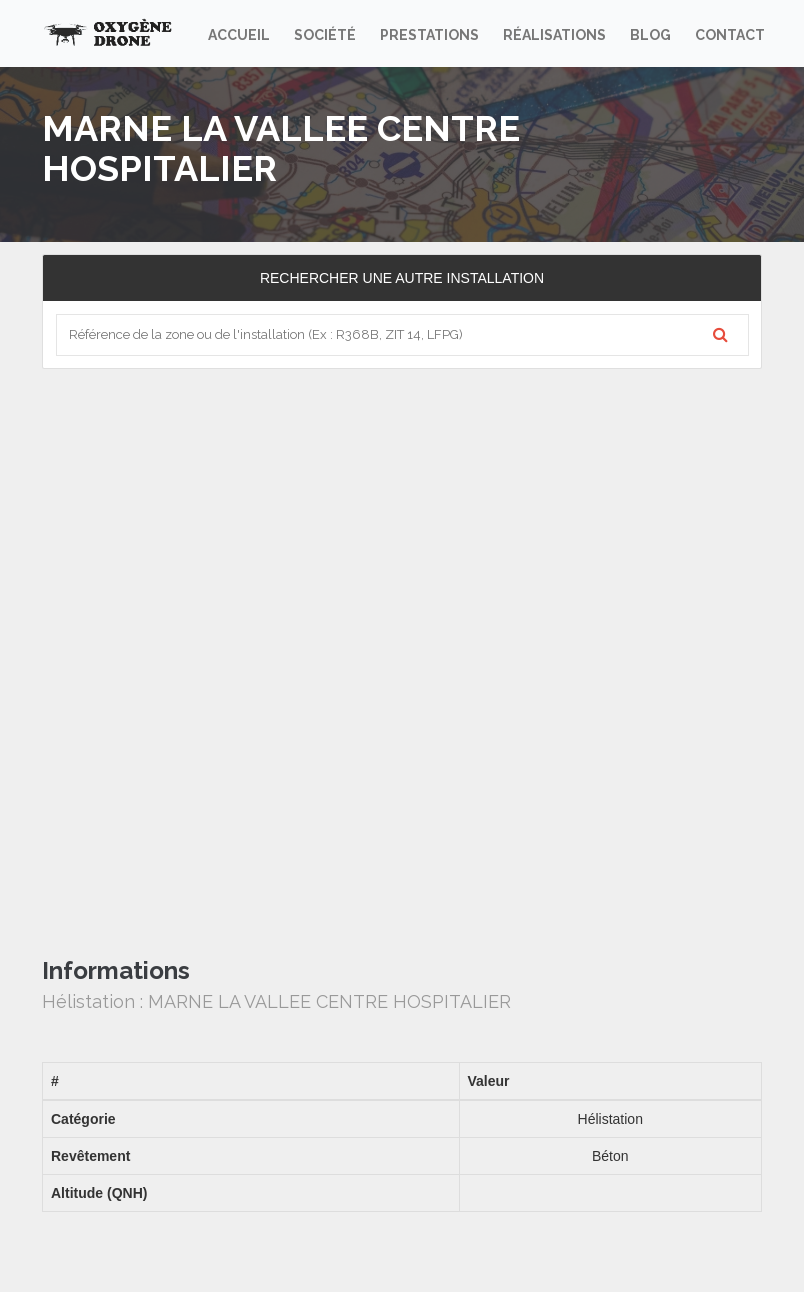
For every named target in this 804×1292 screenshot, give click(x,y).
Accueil (239, 35)
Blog (650, 35)
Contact (730, 35)
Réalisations (554, 35)
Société (325, 35)
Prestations (429, 35)
